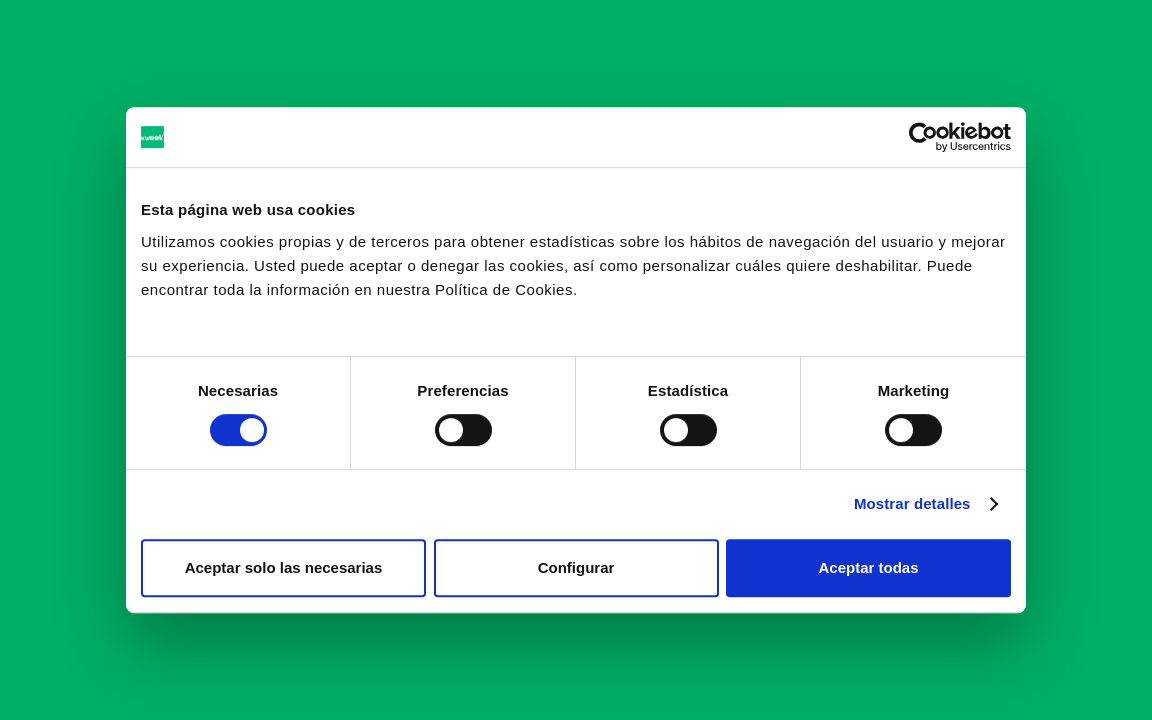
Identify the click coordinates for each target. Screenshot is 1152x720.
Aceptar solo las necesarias (284, 567)
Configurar (576, 567)
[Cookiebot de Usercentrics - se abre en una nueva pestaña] (923, 137)
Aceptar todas (868, 567)
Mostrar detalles (912, 503)
